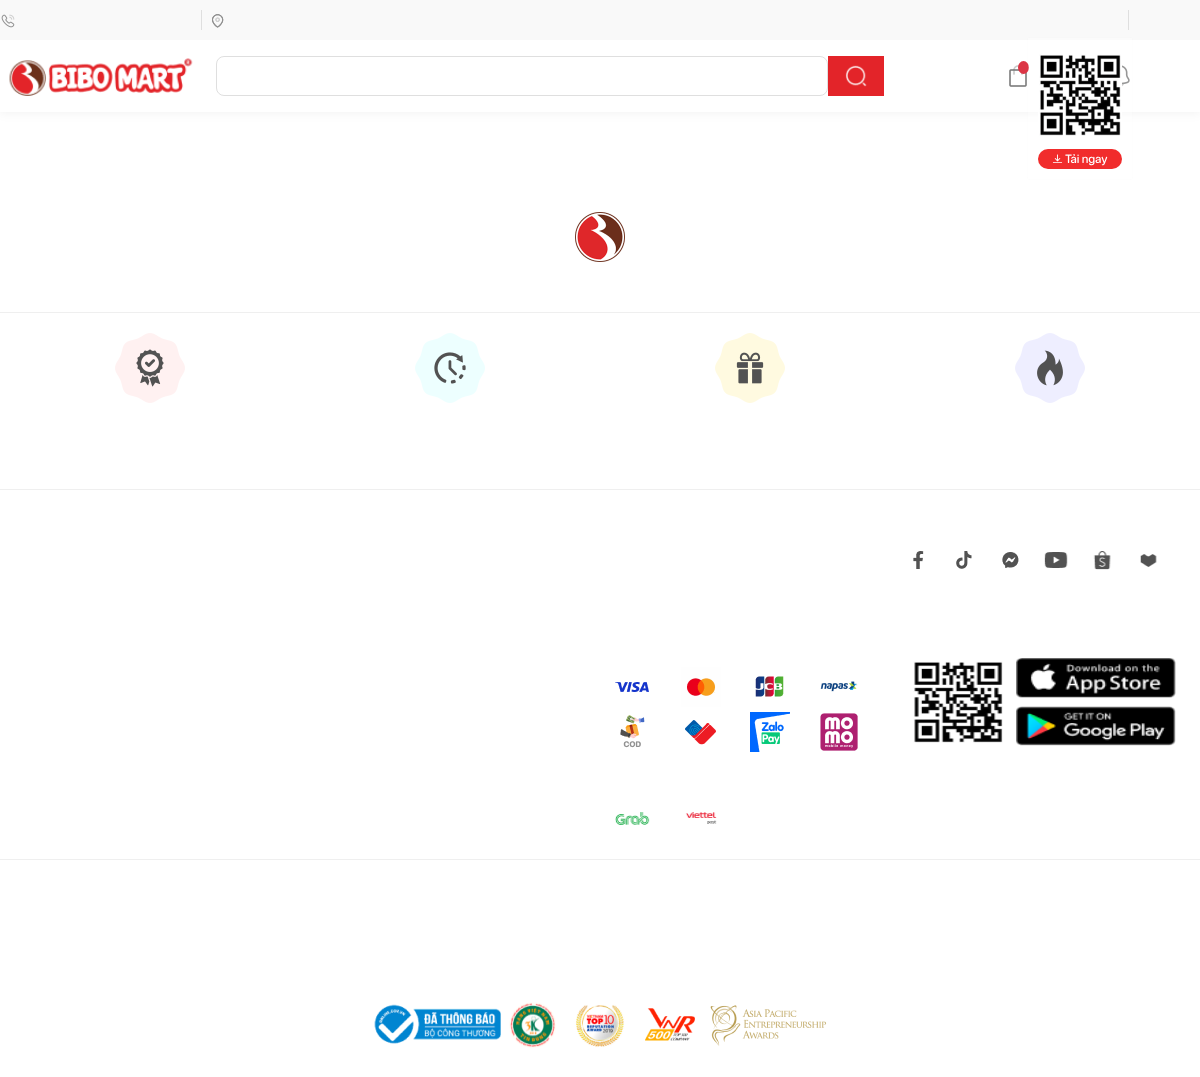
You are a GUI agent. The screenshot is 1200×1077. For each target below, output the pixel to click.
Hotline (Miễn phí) (96, 19)
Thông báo (1154, 75)
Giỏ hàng (1048, 75)
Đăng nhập (1168, 19)
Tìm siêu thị (253, 19)
